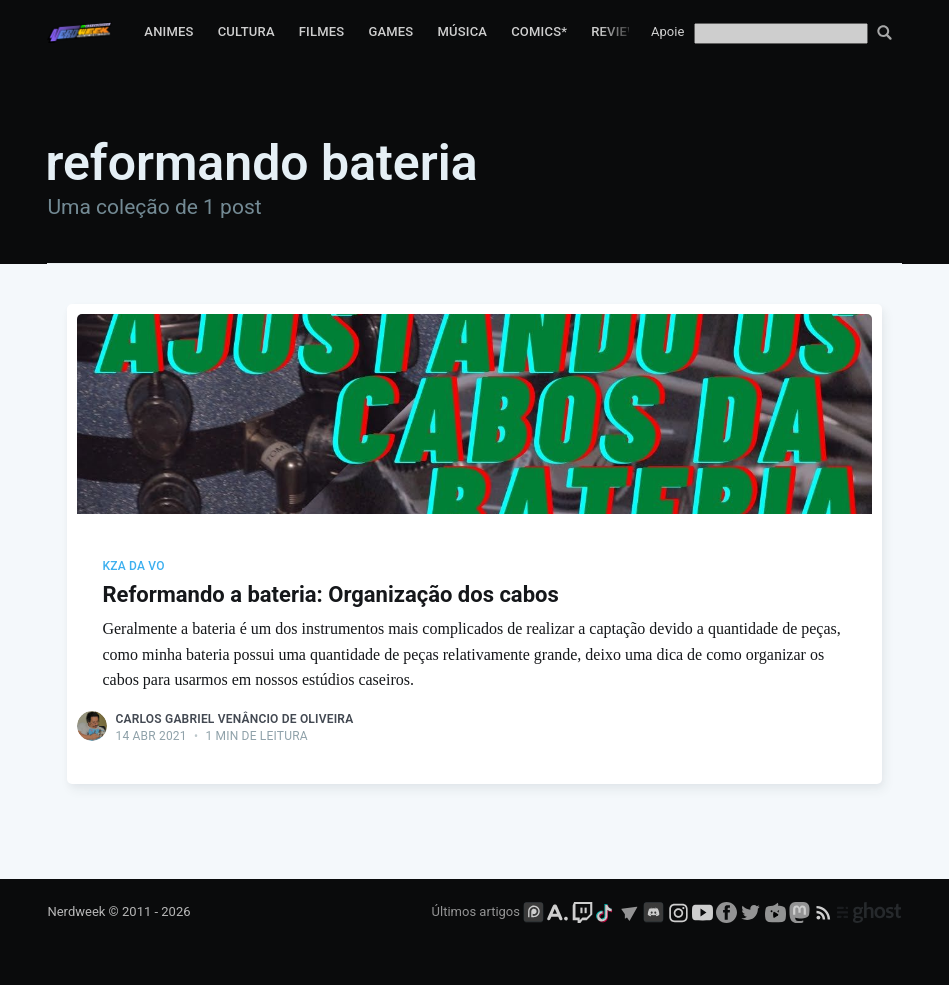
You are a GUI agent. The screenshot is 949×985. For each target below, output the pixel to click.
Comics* (539, 31)
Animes (168, 31)
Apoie (667, 31)
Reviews (619, 31)
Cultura (246, 31)
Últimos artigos (476, 911)
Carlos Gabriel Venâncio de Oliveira (234, 719)
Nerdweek (76, 911)
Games (390, 31)
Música (462, 31)
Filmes (322, 31)
